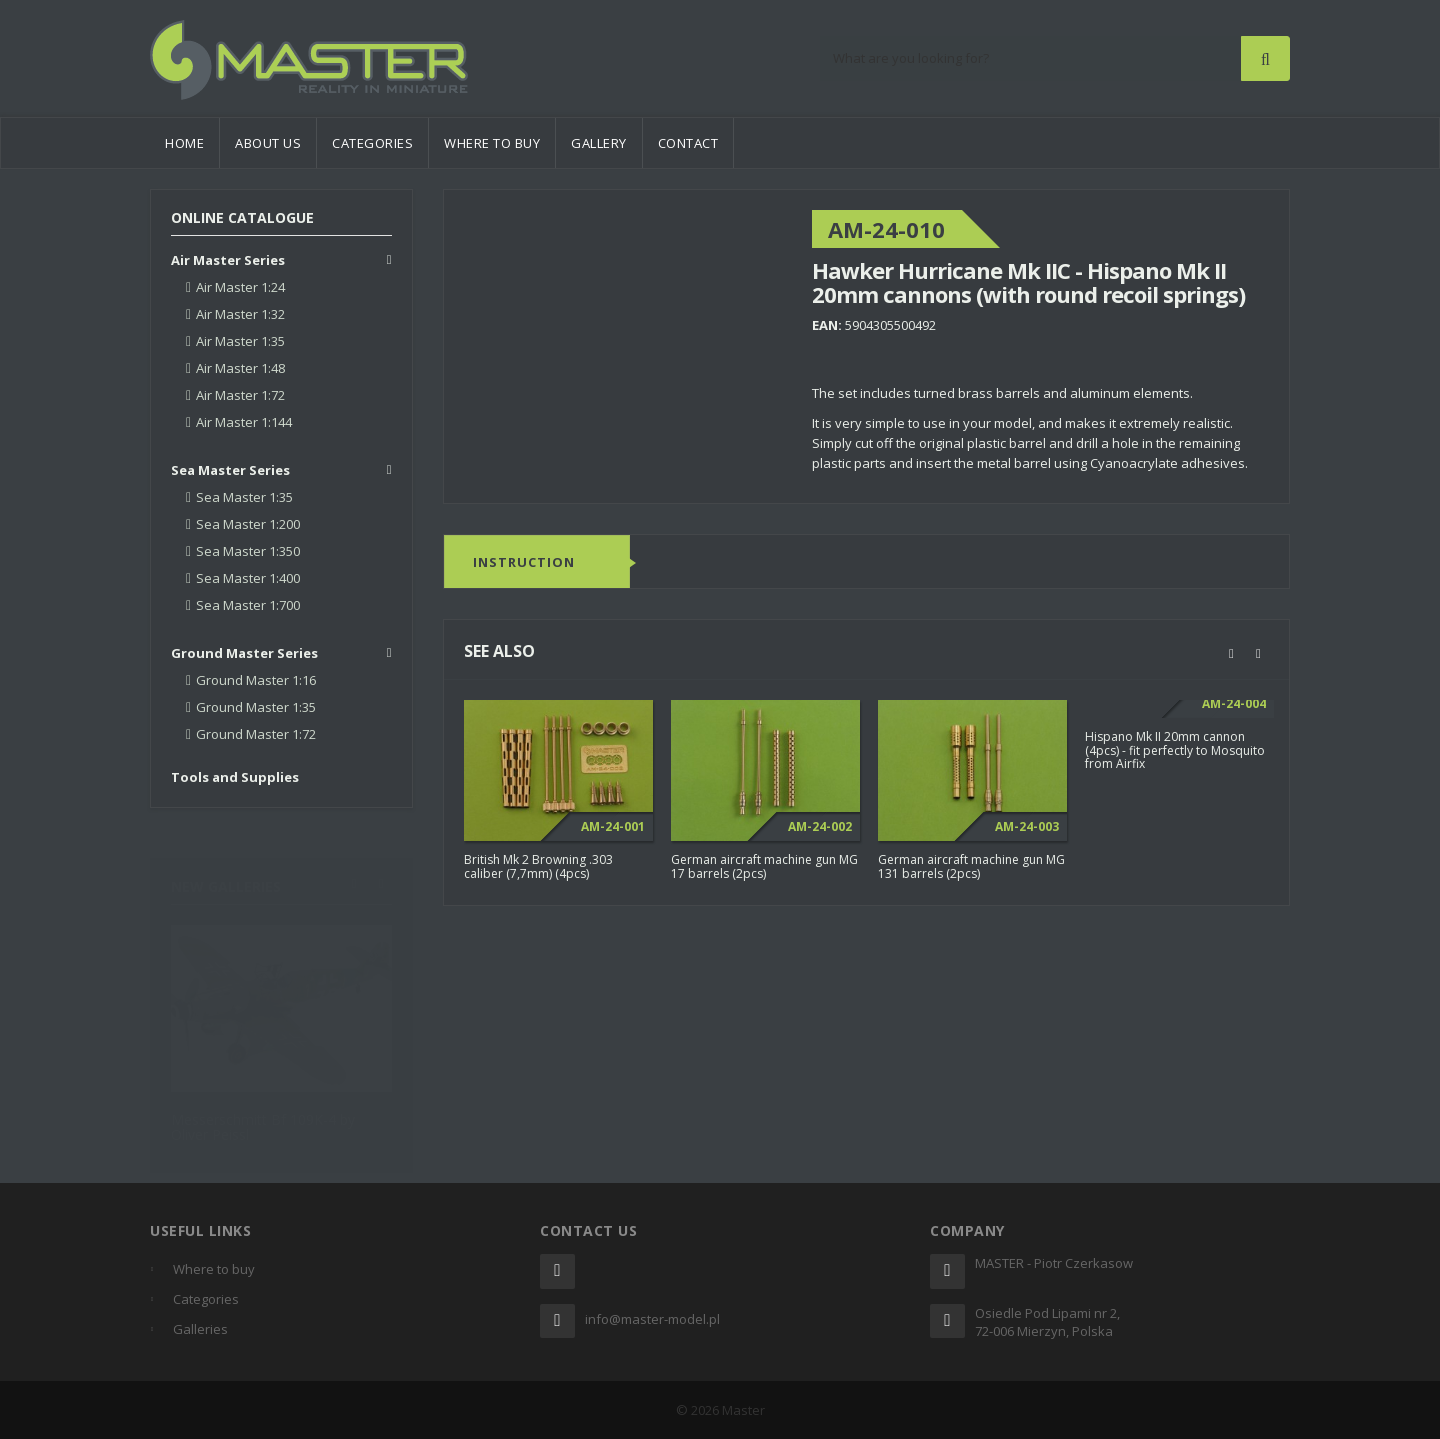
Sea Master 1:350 (248, 551)
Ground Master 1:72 (256, 734)
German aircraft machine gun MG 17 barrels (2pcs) (764, 867)
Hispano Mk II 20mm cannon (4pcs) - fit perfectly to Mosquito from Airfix (1175, 750)
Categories (372, 143)
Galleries (200, 1329)
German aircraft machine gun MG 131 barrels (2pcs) (971, 867)
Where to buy (492, 143)
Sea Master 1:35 (244, 497)
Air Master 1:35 (240, 341)
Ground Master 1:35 (256, 707)
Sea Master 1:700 (248, 605)
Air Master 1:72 (240, 395)
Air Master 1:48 (240, 368)
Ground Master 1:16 (256, 680)
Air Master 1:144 (244, 422)
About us (268, 143)
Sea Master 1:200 (248, 524)
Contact (688, 143)
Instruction (524, 563)
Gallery (599, 143)
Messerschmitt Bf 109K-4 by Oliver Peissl (263, 1117)
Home (184, 143)
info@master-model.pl (652, 1319)
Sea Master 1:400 (248, 578)
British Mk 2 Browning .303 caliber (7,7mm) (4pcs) (538, 867)
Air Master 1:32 (240, 314)
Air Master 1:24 (240, 287)
